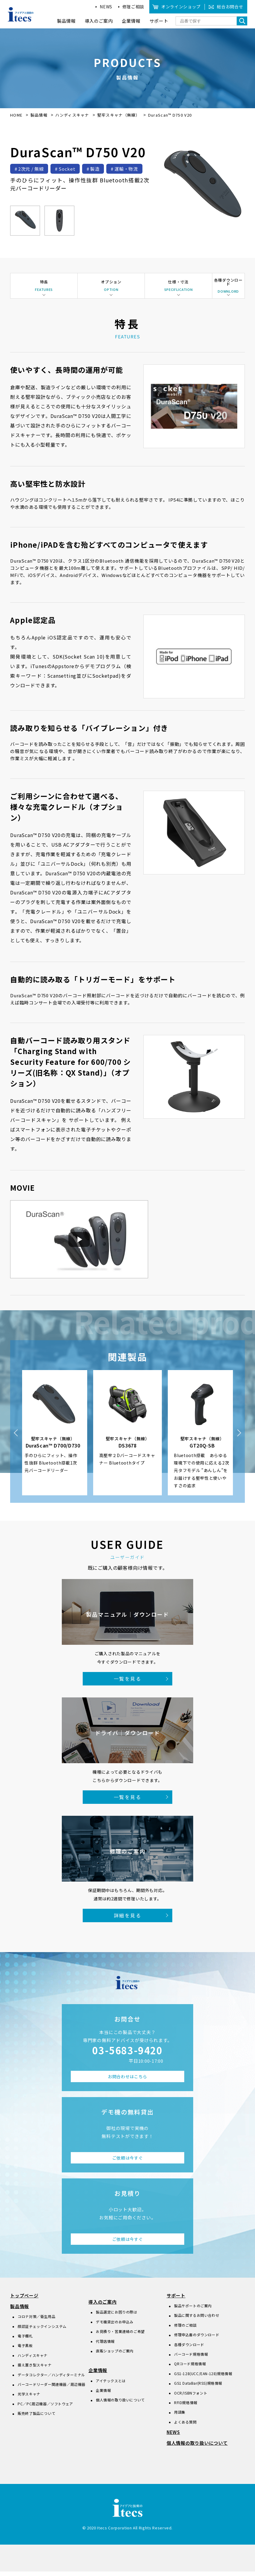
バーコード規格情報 (191, 2358)
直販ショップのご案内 (114, 2355)
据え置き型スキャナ (34, 2369)
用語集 (179, 2416)
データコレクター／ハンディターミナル (51, 2378)
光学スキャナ (29, 2398)
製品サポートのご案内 (193, 2310)
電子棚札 (25, 2340)
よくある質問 (185, 2426)
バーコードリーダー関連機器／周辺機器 (51, 2388)
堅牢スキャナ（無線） (119, 115)
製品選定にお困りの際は (116, 2316)
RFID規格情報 (185, 2406)
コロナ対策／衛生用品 (36, 2320)
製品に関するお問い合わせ (196, 2319)
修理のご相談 (185, 2329)
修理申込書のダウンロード (196, 2339)
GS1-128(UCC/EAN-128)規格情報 (203, 2377)
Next (239, 1437)
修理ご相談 (133, 7)
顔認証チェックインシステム (42, 2330)
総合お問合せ (230, 7)
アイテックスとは (111, 2384)
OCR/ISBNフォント (190, 2397)
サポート (176, 2299)
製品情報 (38, 115)
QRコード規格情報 (190, 2368)
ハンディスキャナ (72, 115)
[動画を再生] (79, 1243)
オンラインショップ (181, 7)
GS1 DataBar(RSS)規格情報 (198, 2387)
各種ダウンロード (189, 2348)
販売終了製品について (36, 2417)
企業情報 (97, 2375)
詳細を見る (127, 1919)
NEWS (106, 7)
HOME (16, 115)
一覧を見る (127, 1683)
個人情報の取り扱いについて (120, 2404)
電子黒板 (25, 2349)
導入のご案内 (102, 2306)
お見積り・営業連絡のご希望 (120, 2335)
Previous (16, 1437)
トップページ (24, 2299)
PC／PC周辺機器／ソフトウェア (45, 2408)
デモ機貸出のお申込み (114, 2326)
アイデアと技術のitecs (21, 14)
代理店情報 (105, 2345)
